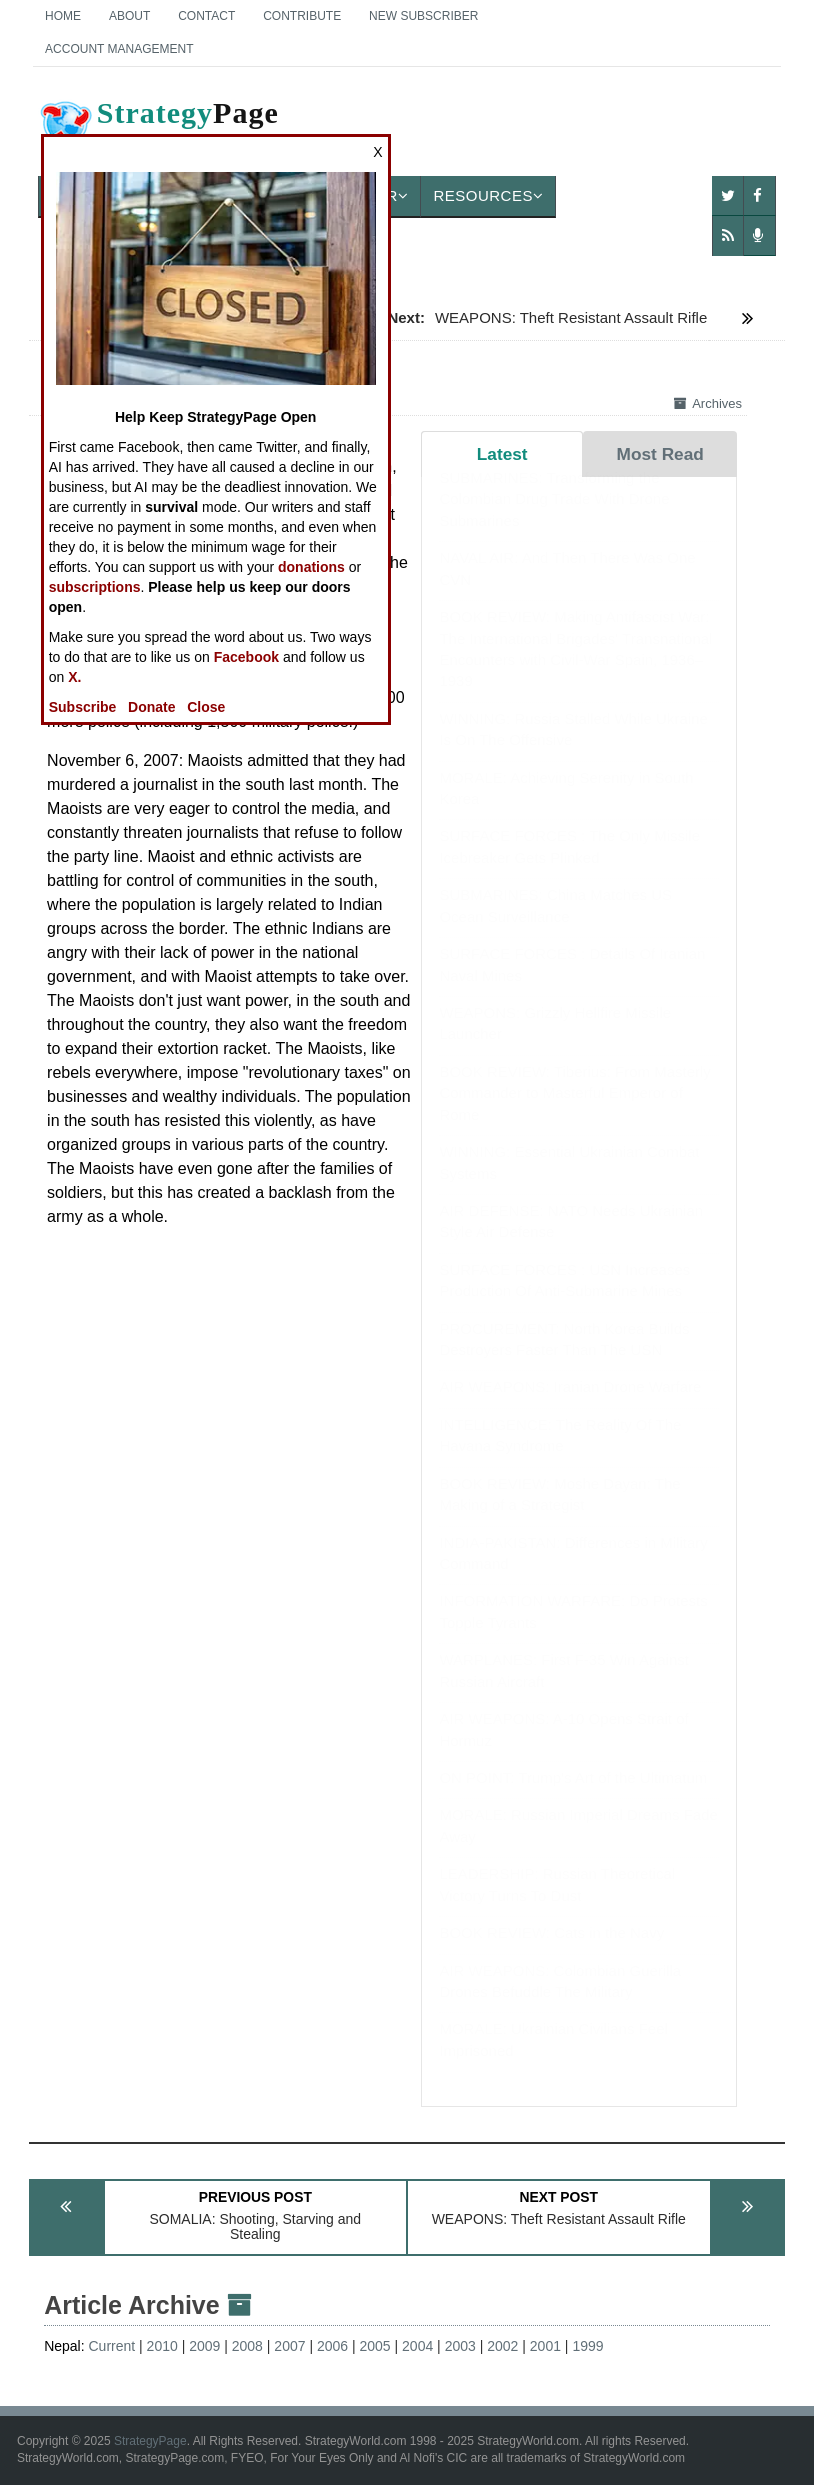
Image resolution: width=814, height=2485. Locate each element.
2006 (332, 2346)
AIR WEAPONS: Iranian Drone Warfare (570, 1406)
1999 (587, 2346)
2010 (162, 2346)
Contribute (302, 16)
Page (158, 129)
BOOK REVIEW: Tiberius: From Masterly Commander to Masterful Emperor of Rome (574, 1113)
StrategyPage (150, 2441)
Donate (151, 707)
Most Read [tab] (660, 454)
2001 (545, 2346)
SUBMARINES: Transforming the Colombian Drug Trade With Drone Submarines (554, 519)
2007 (289, 2346)
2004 (417, 2346)
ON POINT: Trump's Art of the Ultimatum (573, 1797)
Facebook (246, 657)
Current (112, 2346)
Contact (206, 16)
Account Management (119, 49)
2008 (247, 2346)
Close (206, 707)
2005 (375, 2346)
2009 (204, 2346)
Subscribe (83, 707)
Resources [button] (488, 195)
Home (63, 16)
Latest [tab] (502, 454)
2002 (502, 2346)
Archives (708, 403)
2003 (460, 2346)
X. (74, 677)
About (129, 16)
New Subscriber (423, 16)
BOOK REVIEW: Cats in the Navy (551, 1952)
